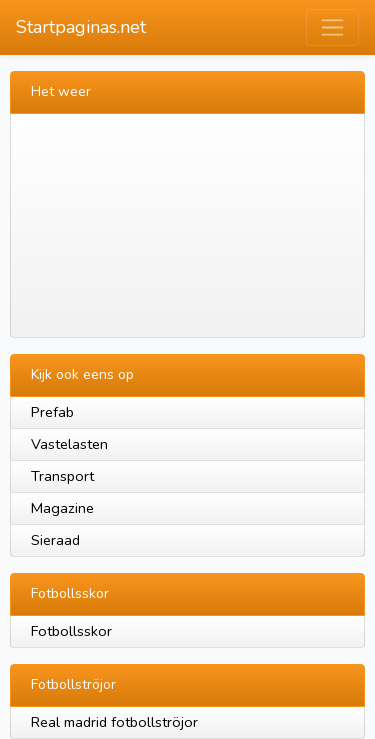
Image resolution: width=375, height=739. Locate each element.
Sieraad (55, 540)
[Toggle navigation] (332, 27)
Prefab (52, 412)
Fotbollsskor (71, 631)
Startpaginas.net (81, 27)
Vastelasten (69, 444)
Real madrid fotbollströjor (114, 722)
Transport (62, 476)
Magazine (62, 508)
